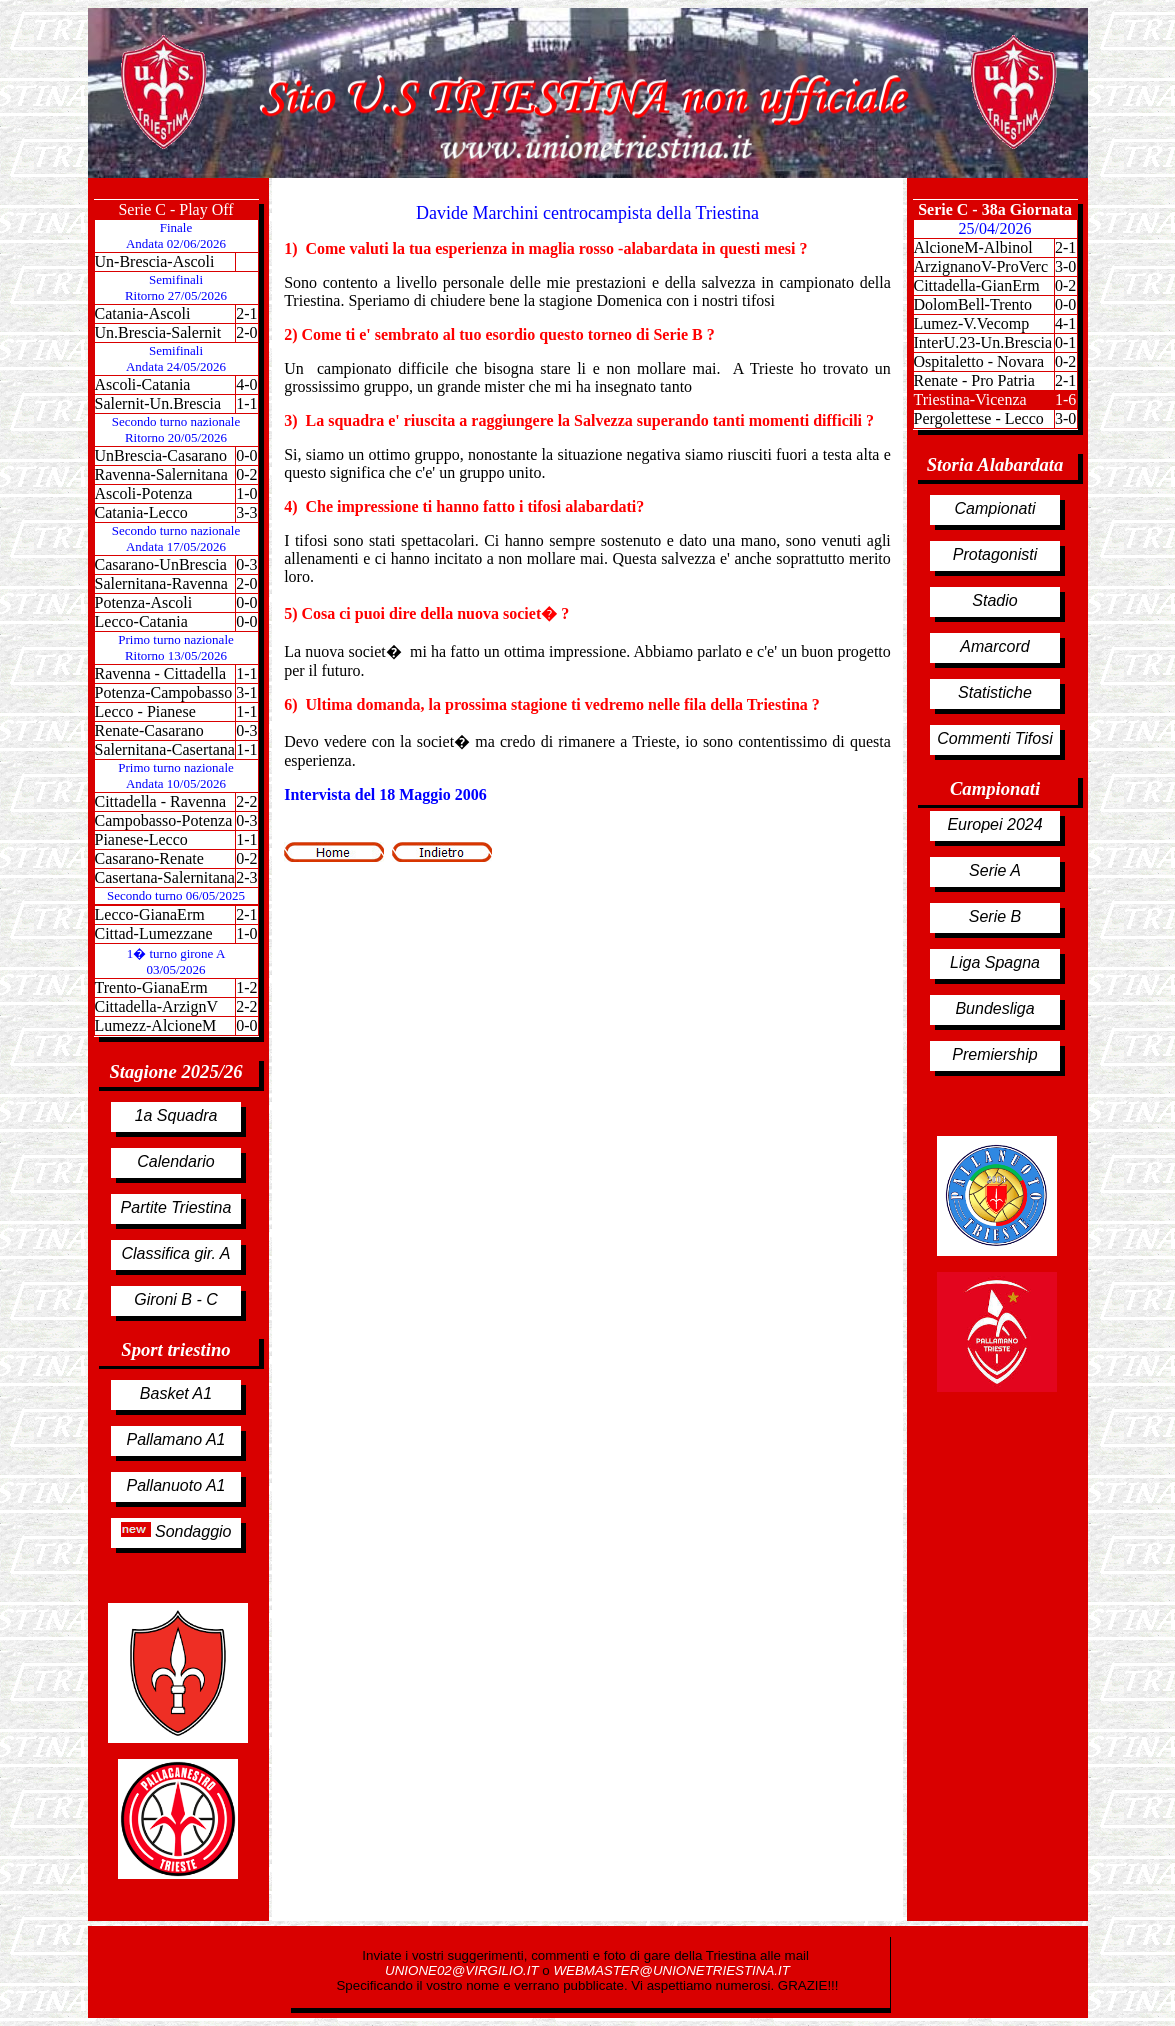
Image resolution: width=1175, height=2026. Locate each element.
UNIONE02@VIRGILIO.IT (463, 1970)
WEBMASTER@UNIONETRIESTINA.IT (671, 1970)
